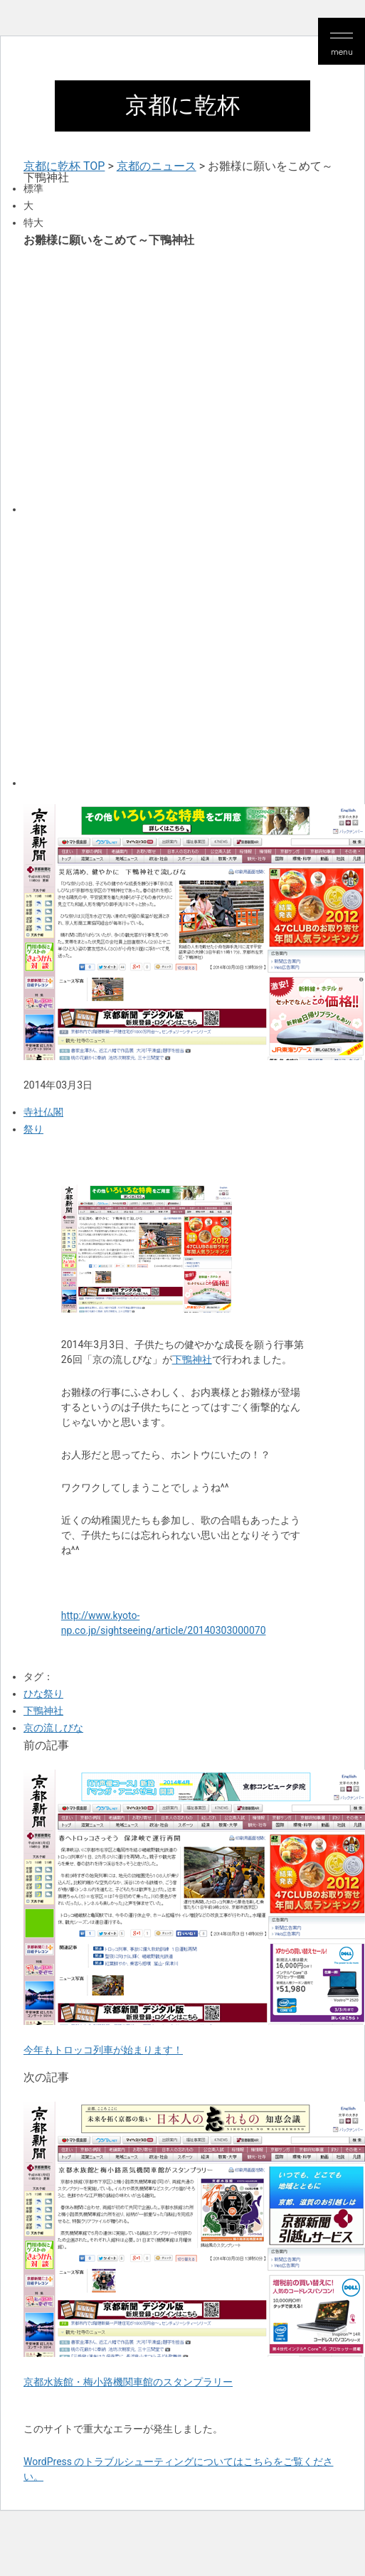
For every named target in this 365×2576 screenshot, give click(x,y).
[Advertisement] (133, 379)
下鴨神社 (192, 1359)
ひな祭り (43, 1693)
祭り (33, 1129)
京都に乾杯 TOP (64, 166)
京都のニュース (156, 166)
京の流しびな (53, 1727)
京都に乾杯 (182, 105)
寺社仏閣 (43, 1112)
